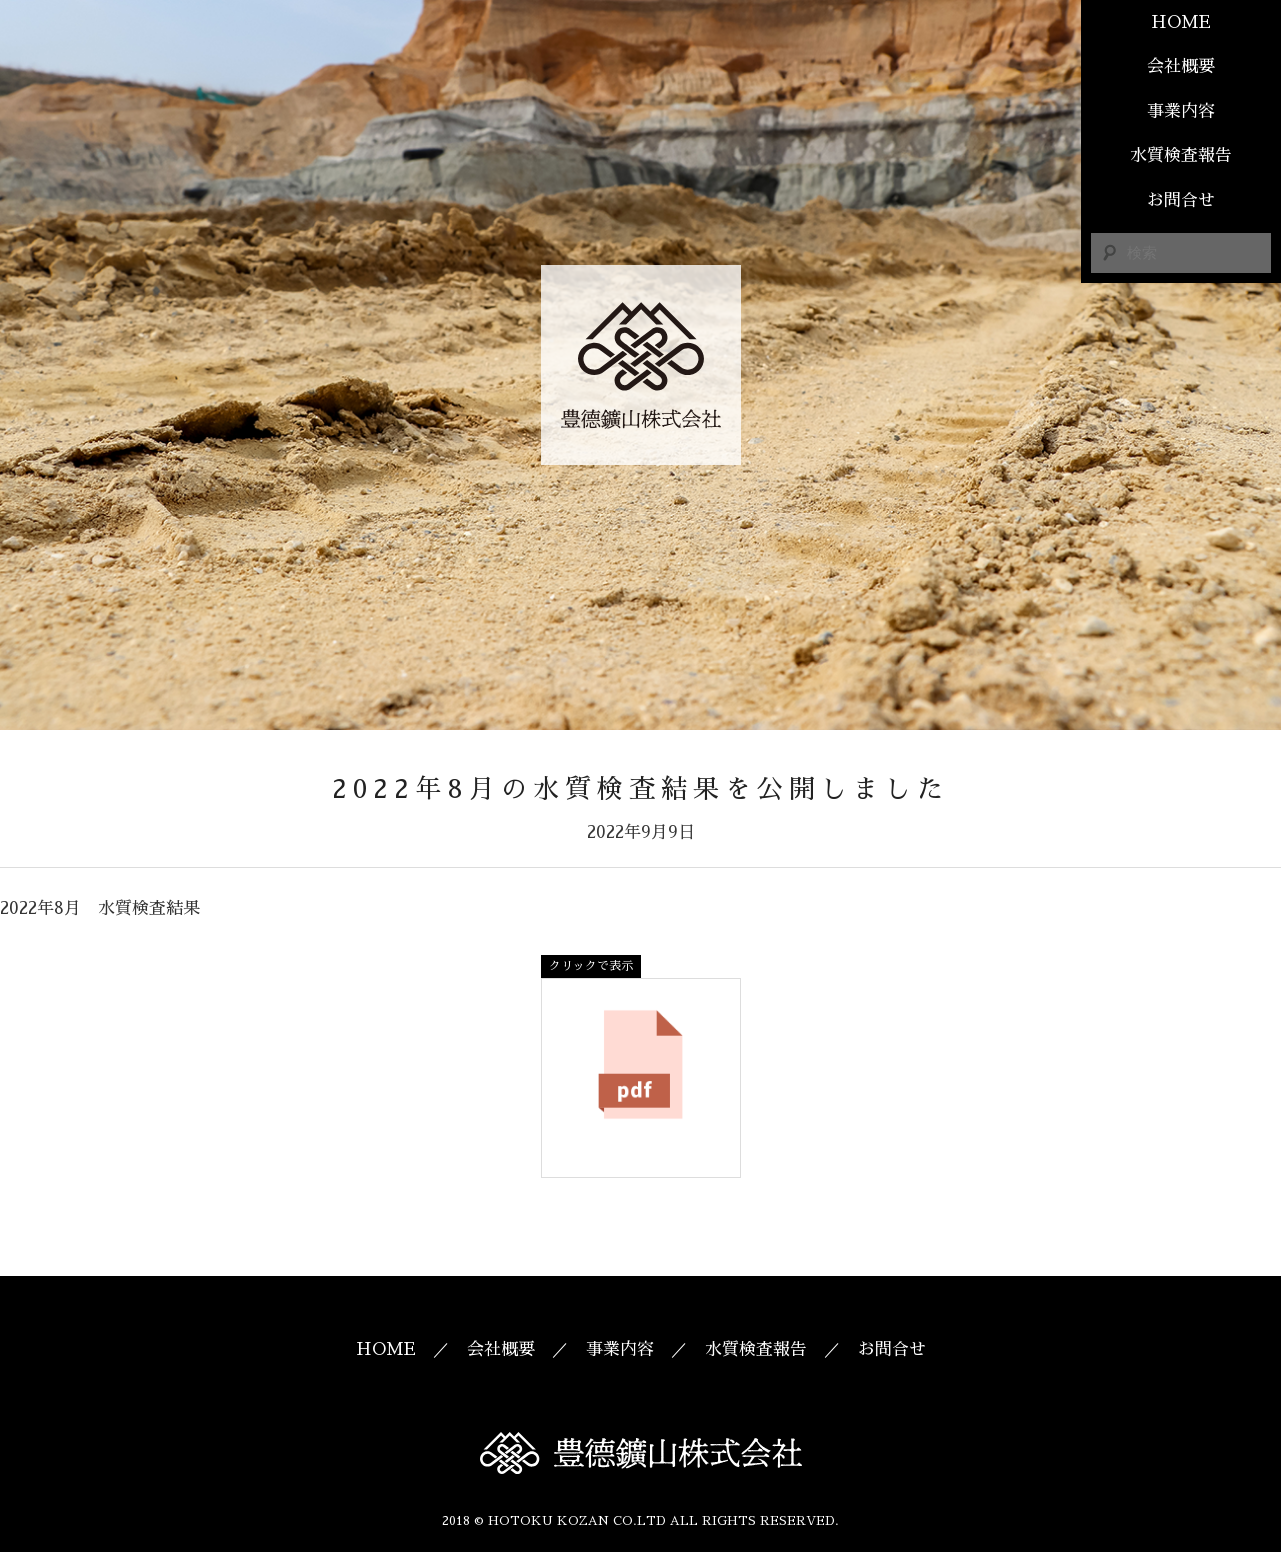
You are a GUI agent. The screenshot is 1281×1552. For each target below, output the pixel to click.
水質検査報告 (1181, 155)
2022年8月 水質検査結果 (100, 908)
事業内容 (1181, 111)
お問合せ (1181, 200)
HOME (1181, 22)
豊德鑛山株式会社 (641, 365)
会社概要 (1181, 66)
